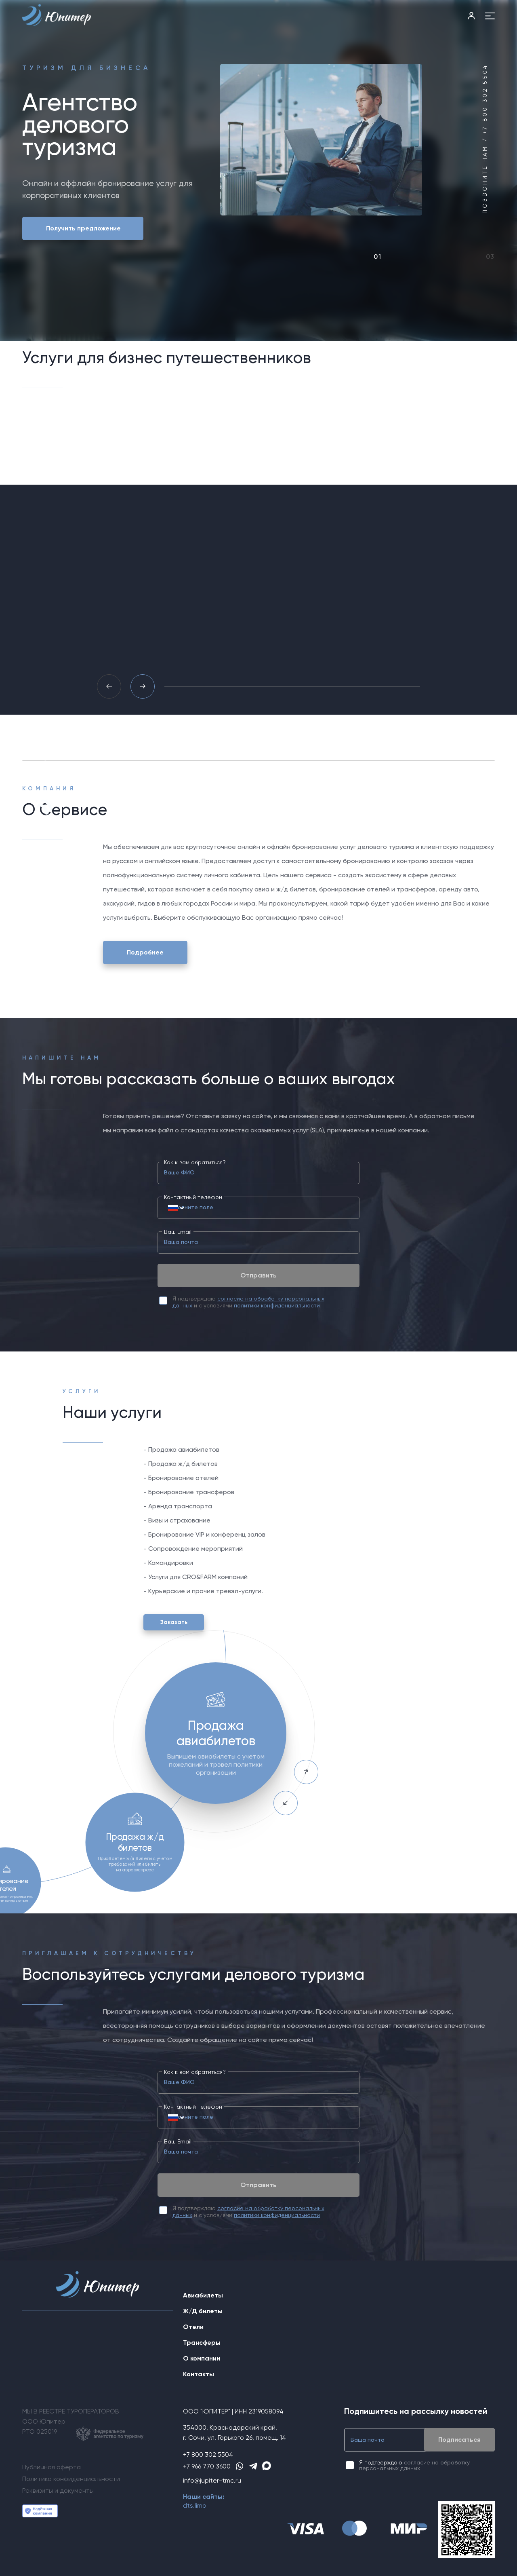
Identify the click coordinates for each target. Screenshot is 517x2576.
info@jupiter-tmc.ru (212, 2480)
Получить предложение (83, 228)
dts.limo (194, 2505)
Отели (193, 2327)
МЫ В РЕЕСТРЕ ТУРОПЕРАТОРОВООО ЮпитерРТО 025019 (82, 2424)
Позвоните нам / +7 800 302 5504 (484, 138)
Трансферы (202, 2342)
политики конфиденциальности (277, 1305)
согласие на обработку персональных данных (414, 2465)
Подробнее (145, 952)
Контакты (198, 2374)
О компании (201, 2358)
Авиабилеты (203, 2295)
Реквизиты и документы (58, 2490)
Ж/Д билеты (203, 2311)
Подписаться (459, 2439)
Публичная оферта (51, 2467)
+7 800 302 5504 (208, 2454)
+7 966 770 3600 (207, 2466)
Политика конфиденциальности (71, 2479)
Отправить (258, 1275)
